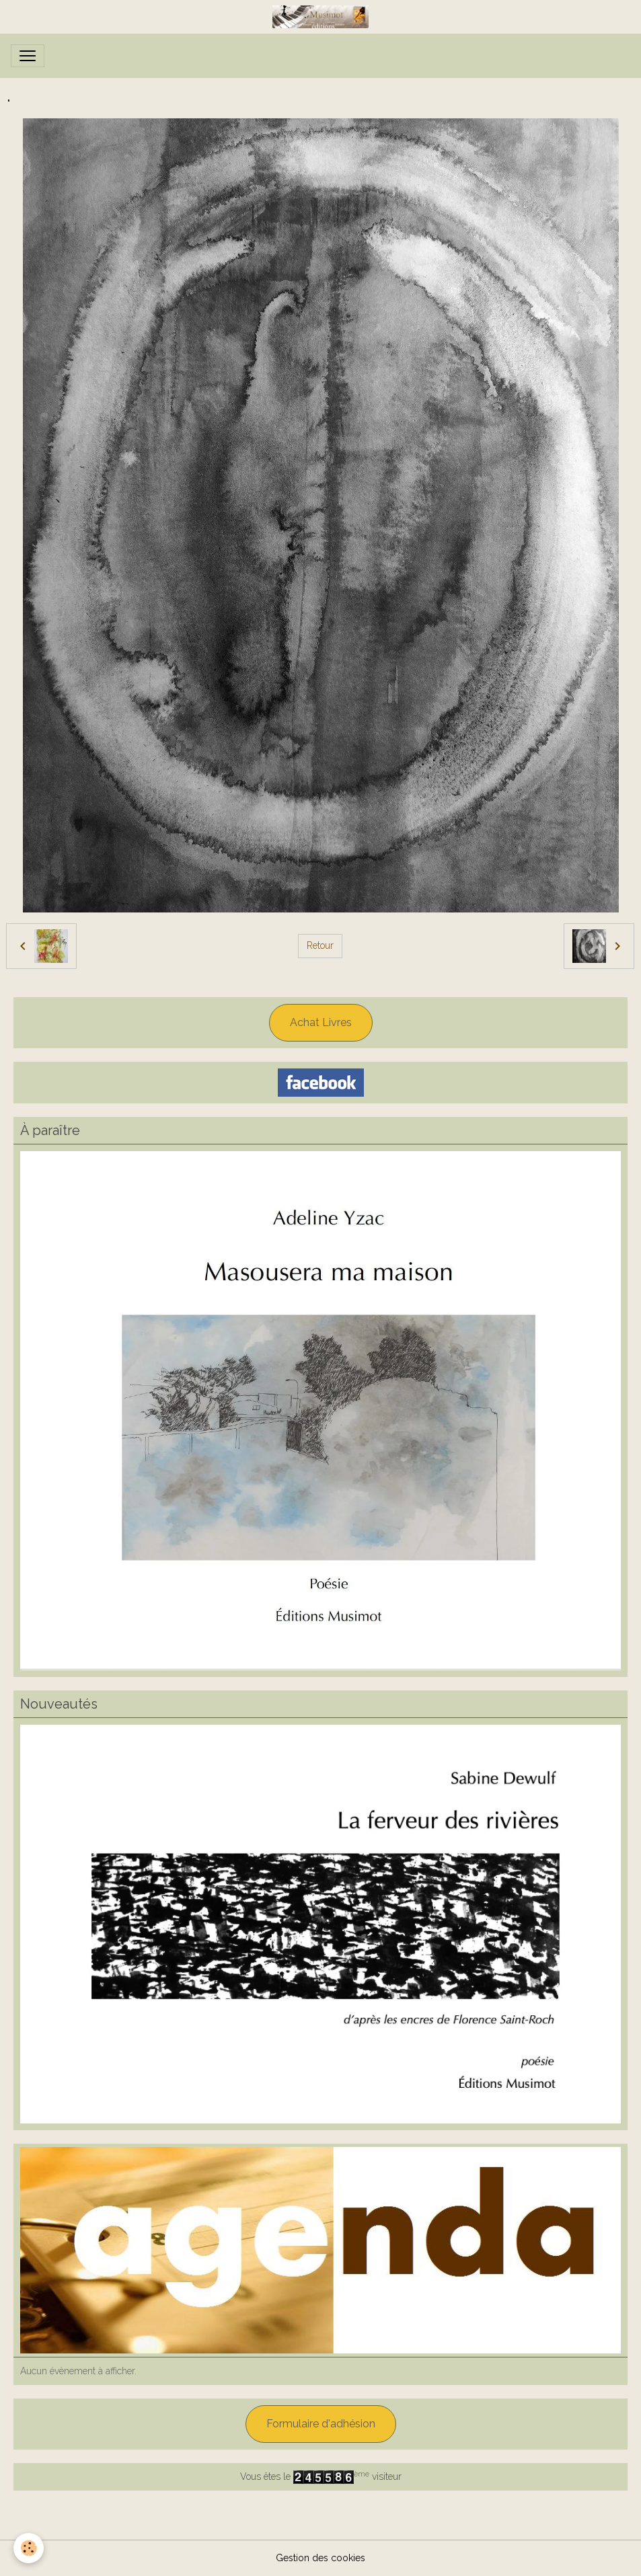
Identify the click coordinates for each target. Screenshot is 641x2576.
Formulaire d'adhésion (320, 2423)
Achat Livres (321, 1022)
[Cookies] (28, 2548)
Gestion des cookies (320, 2557)
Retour (320, 945)
